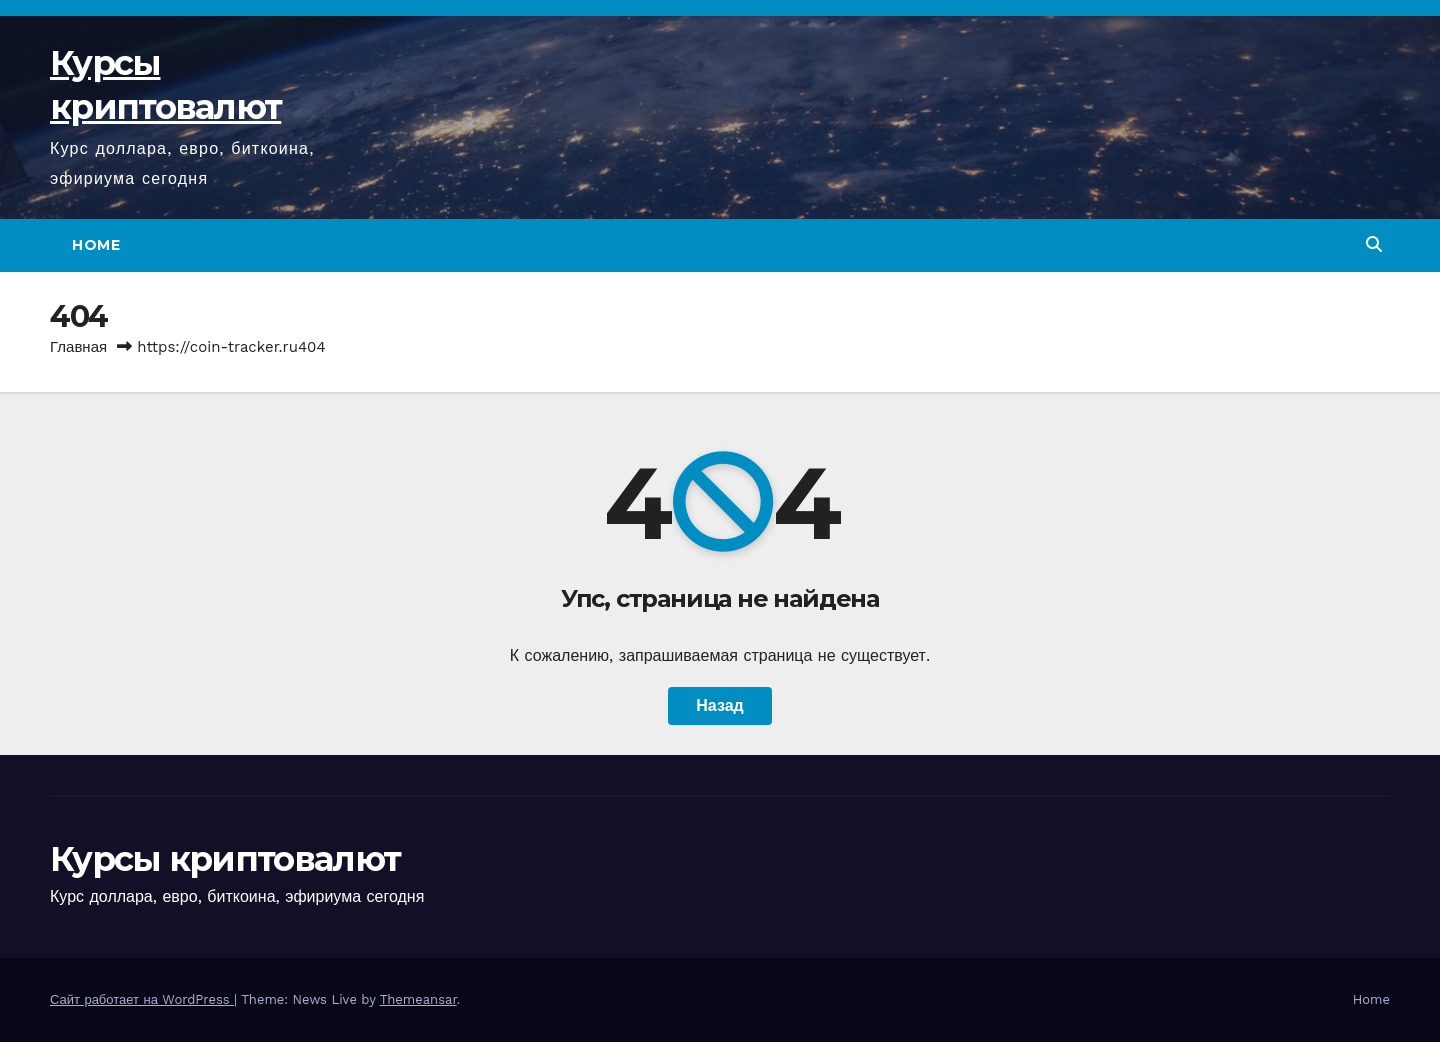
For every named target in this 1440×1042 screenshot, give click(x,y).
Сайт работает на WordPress (142, 999)
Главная (78, 347)
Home (96, 245)
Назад (719, 705)
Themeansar (418, 999)
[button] (1374, 244)
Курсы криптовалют (225, 859)
